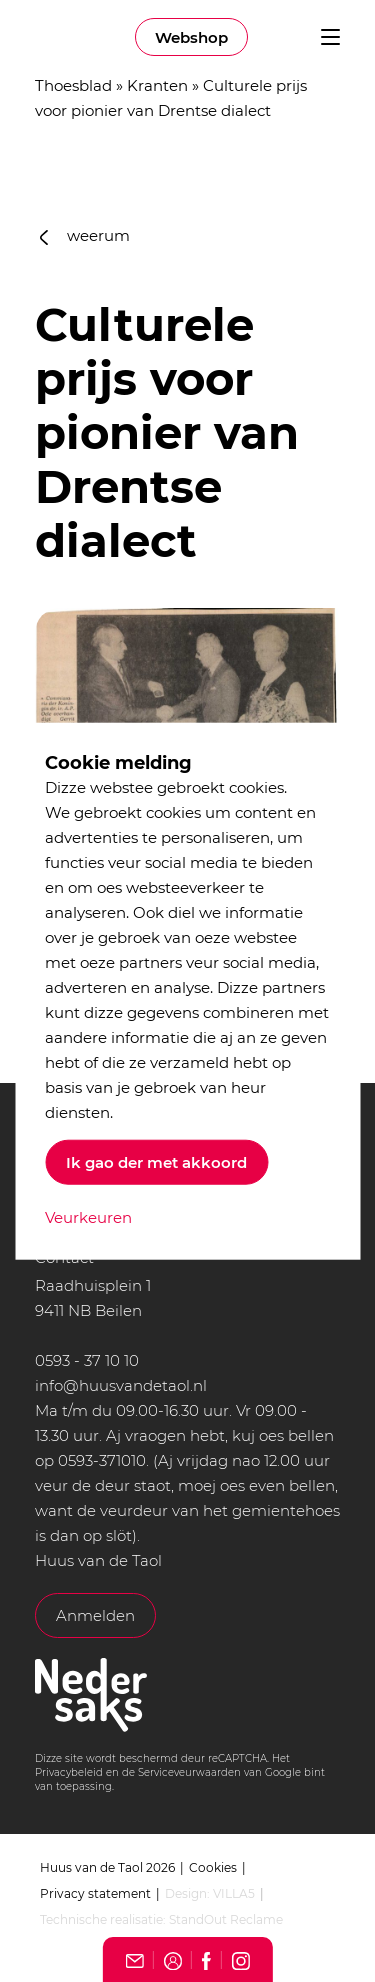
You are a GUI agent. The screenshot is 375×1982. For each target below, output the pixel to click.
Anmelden (95, 1615)
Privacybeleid (69, 1772)
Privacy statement (95, 1893)
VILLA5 (234, 1893)
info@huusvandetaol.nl (121, 1385)
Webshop (191, 37)
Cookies (213, 1867)
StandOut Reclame (226, 1919)
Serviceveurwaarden (189, 1772)
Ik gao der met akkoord (156, 1161)
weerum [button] (85, 235)
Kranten (157, 85)
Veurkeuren (88, 1216)
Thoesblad (73, 85)
